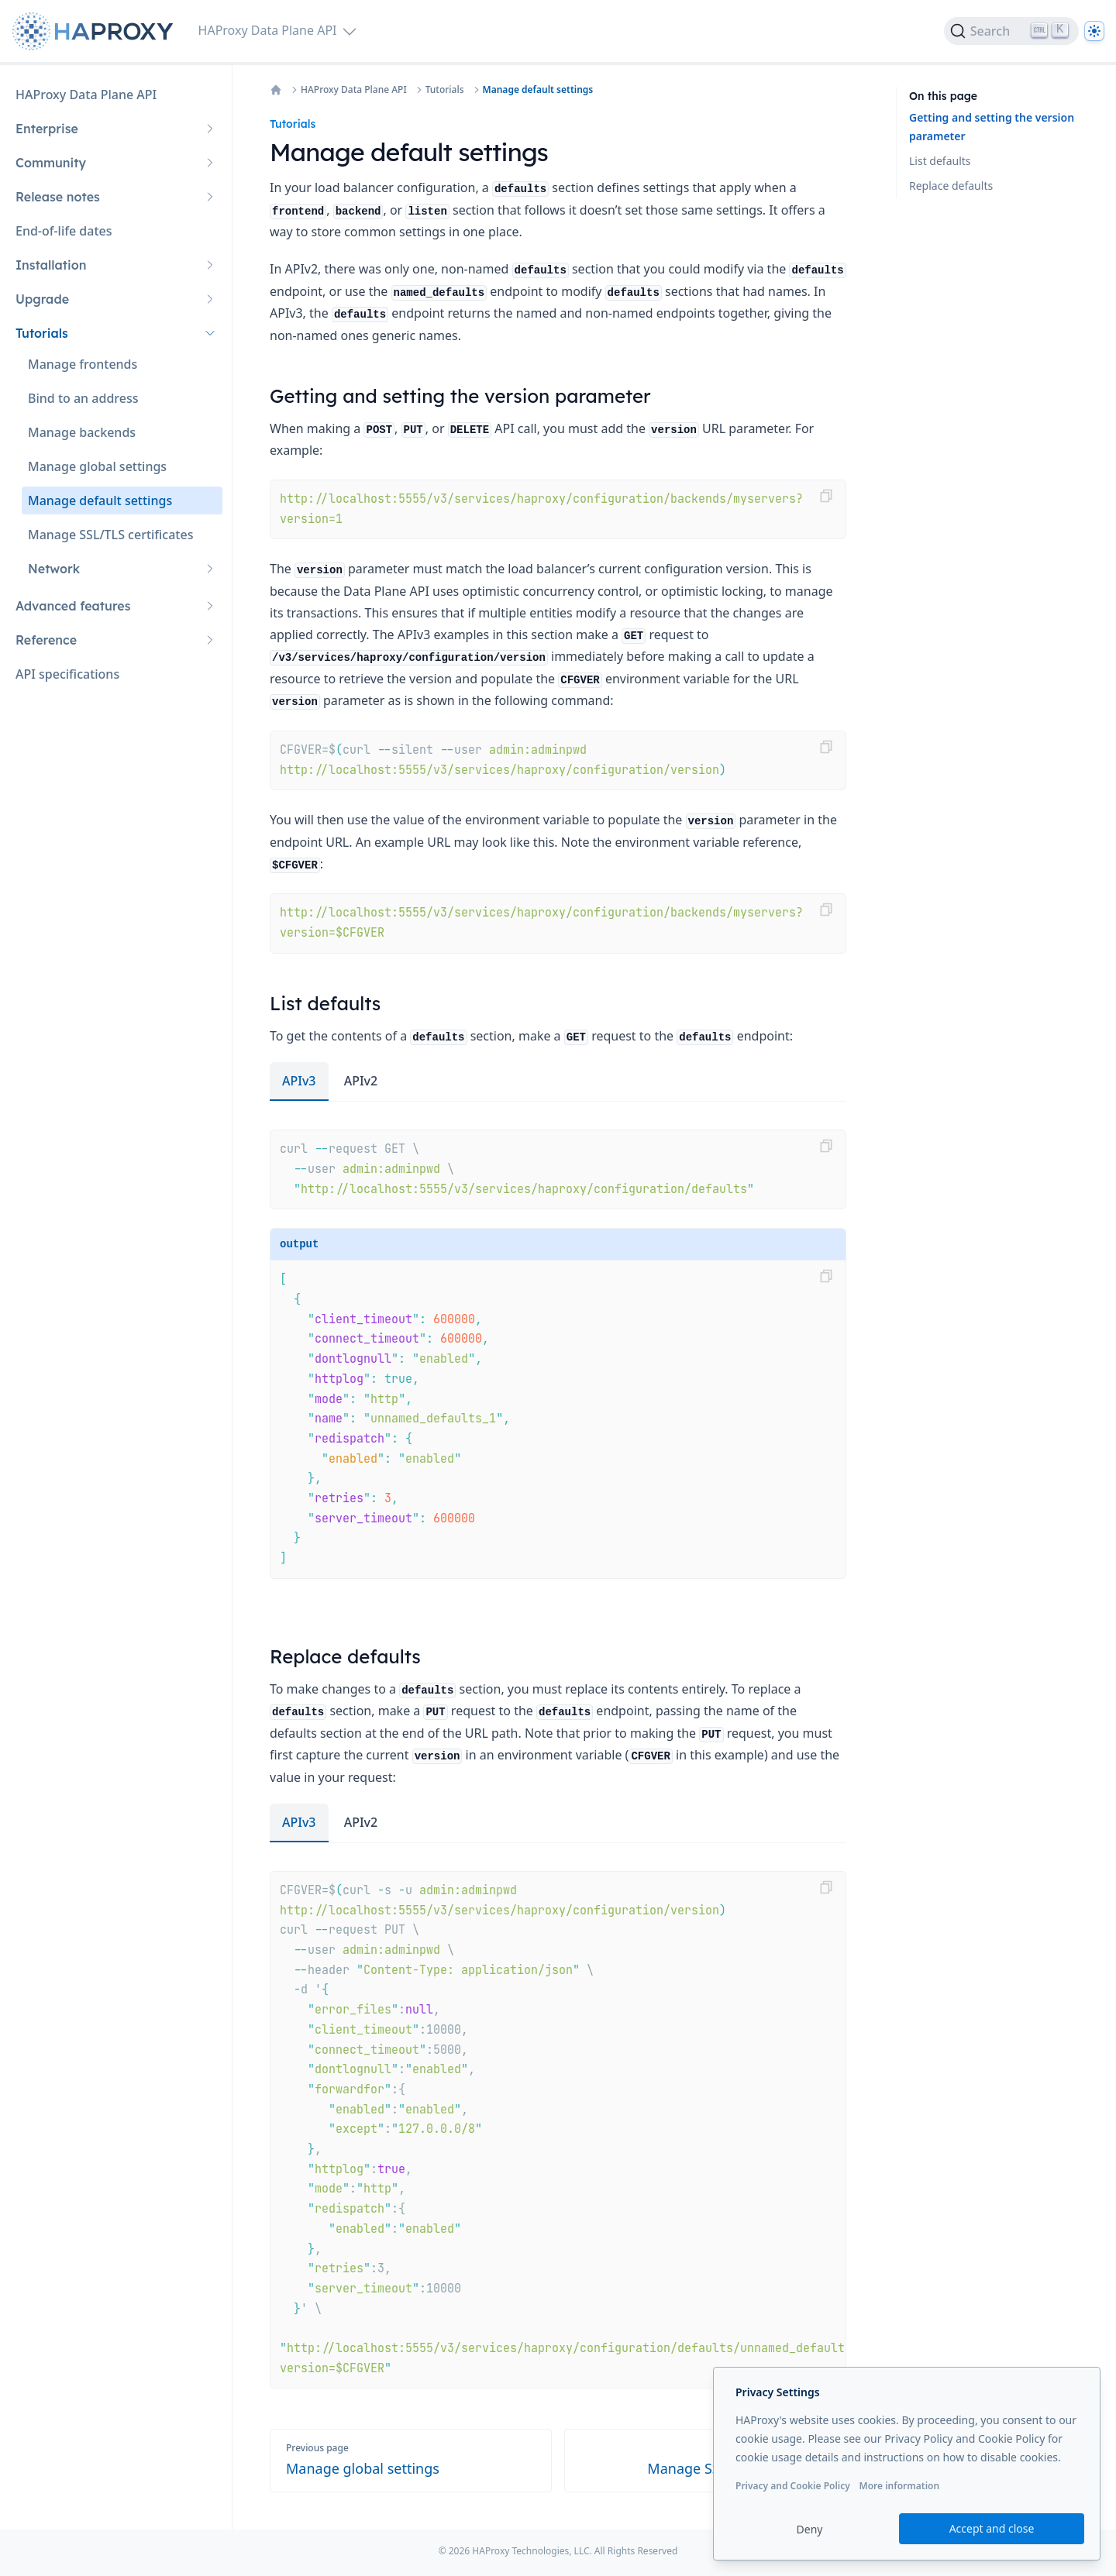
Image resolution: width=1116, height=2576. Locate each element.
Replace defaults (951, 185)
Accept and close (992, 2528)
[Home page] (96, 31)
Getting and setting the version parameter (991, 126)
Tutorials (444, 90)
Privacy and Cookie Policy (792, 2485)
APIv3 (299, 1080)
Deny (810, 2529)
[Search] (1011, 31)
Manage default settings (538, 90)
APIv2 (361, 1080)
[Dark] (1094, 31)
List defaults (940, 160)
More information (899, 2485)
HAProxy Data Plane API (354, 90)
